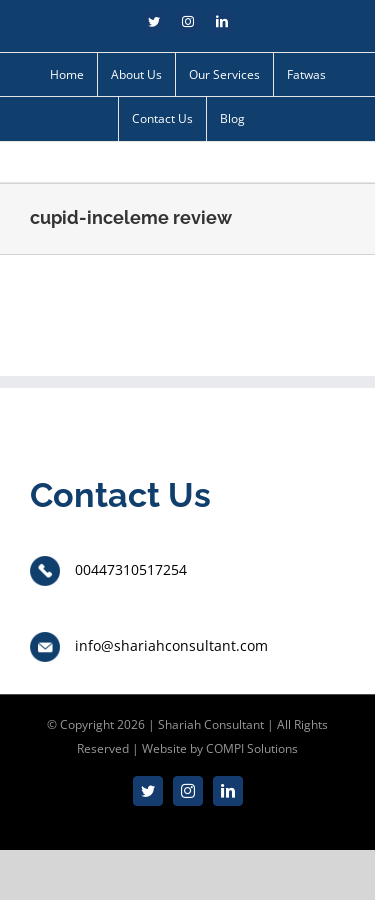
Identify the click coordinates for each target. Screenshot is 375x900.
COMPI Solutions (252, 748)
